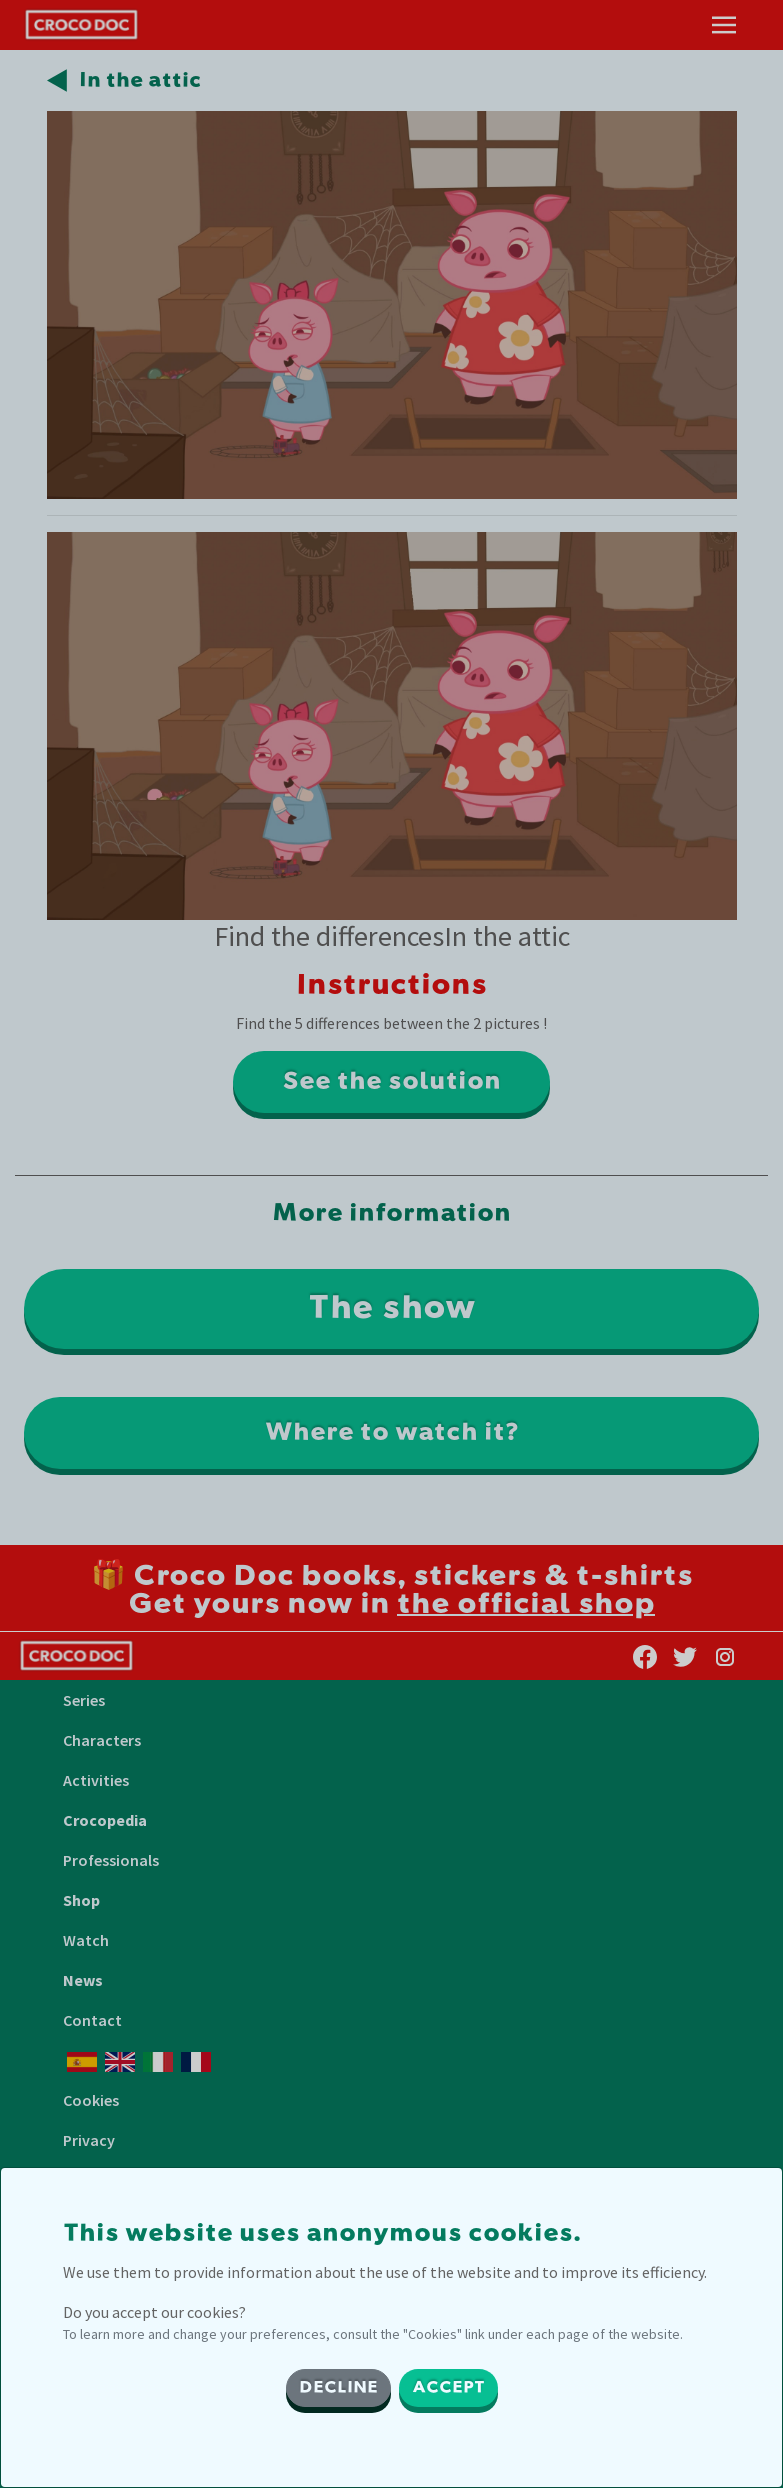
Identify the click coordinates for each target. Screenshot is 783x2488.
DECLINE (338, 2388)
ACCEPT (448, 2388)
